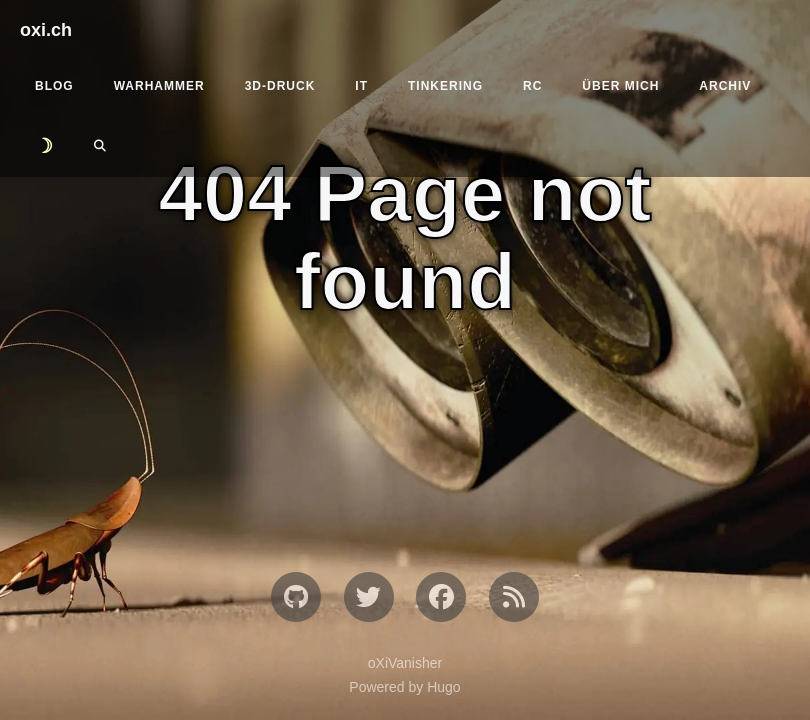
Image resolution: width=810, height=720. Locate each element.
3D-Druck (280, 86)
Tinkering (445, 86)
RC (532, 86)
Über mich (620, 86)
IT (361, 86)
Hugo (443, 687)
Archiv (725, 86)
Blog (54, 86)
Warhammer (159, 86)
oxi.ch (46, 30)
